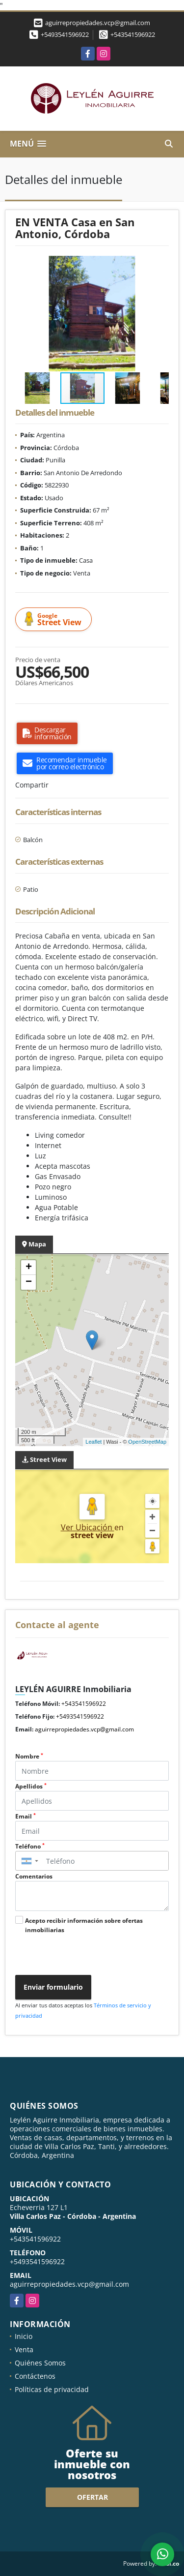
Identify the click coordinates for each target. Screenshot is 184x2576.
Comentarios (34, 1876)
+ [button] (29, 1267)
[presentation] (84, 1956)
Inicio (23, 2336)
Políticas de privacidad (52, 2389)
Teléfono (30, 1846)
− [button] (29, 1282)
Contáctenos (35, 2376)
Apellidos (31, 1786)
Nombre (29, 1756)
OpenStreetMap (147, 1442)
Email (25, 1816)
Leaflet (93, 1442)
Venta (24, 2349)
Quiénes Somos (40, 2362)
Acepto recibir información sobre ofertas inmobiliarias (84, 1925)
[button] (160, 265)
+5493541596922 (65, 34)
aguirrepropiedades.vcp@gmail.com (84, 1729)
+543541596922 (132, 34)
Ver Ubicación (87, 1527)
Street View (55, 619)
